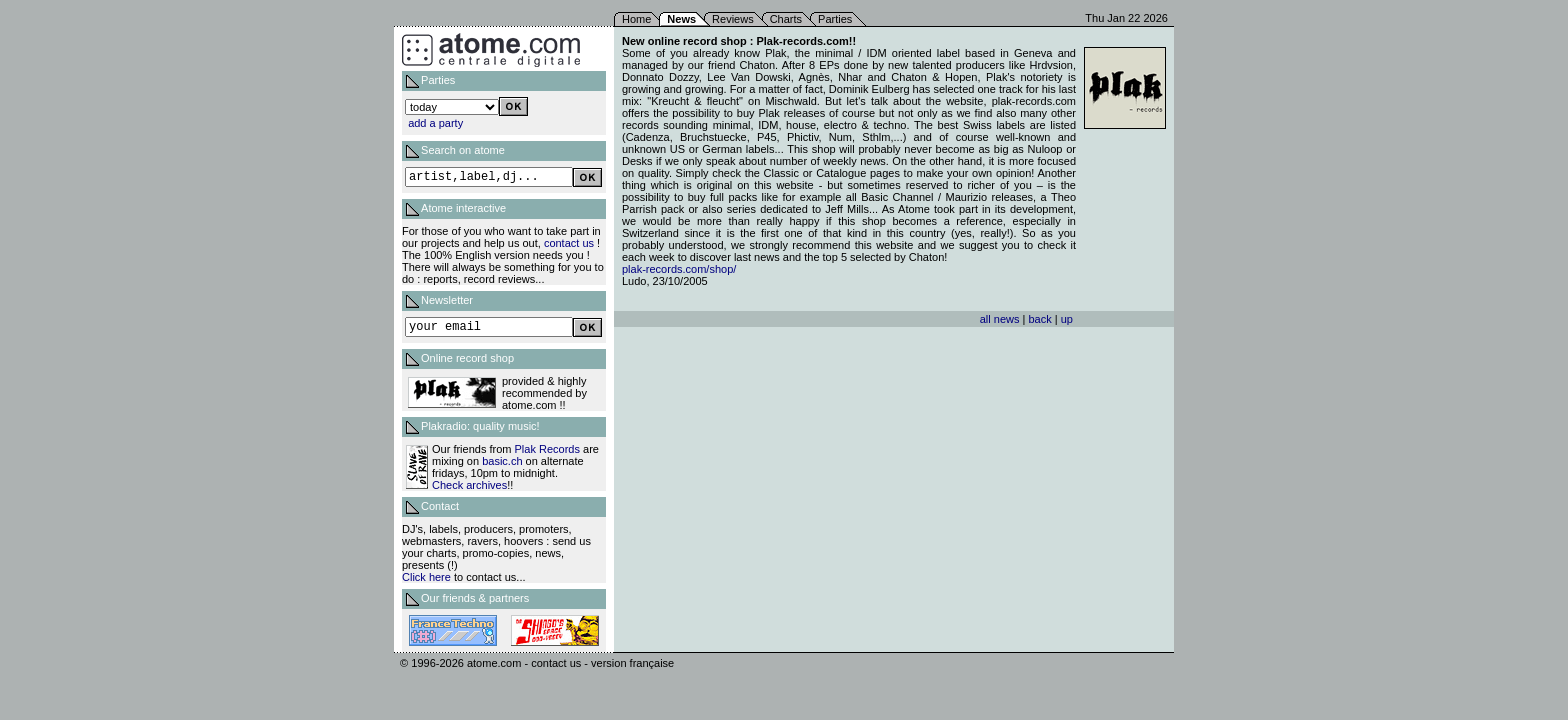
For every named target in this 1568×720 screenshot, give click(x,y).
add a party (435, 123)
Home (636, 19)
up (1067, 319)
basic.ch (502, 461)
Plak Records (547, 449)
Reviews (733, 19)
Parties (835, 19)
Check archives (469, 485)
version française (632, 663)
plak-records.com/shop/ (679, 269)
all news (1000, 319)
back (1039, 319)
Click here (426, 577)
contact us (569, 243)
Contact (440, 506)
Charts (786, 19)
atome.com (494, 663)
